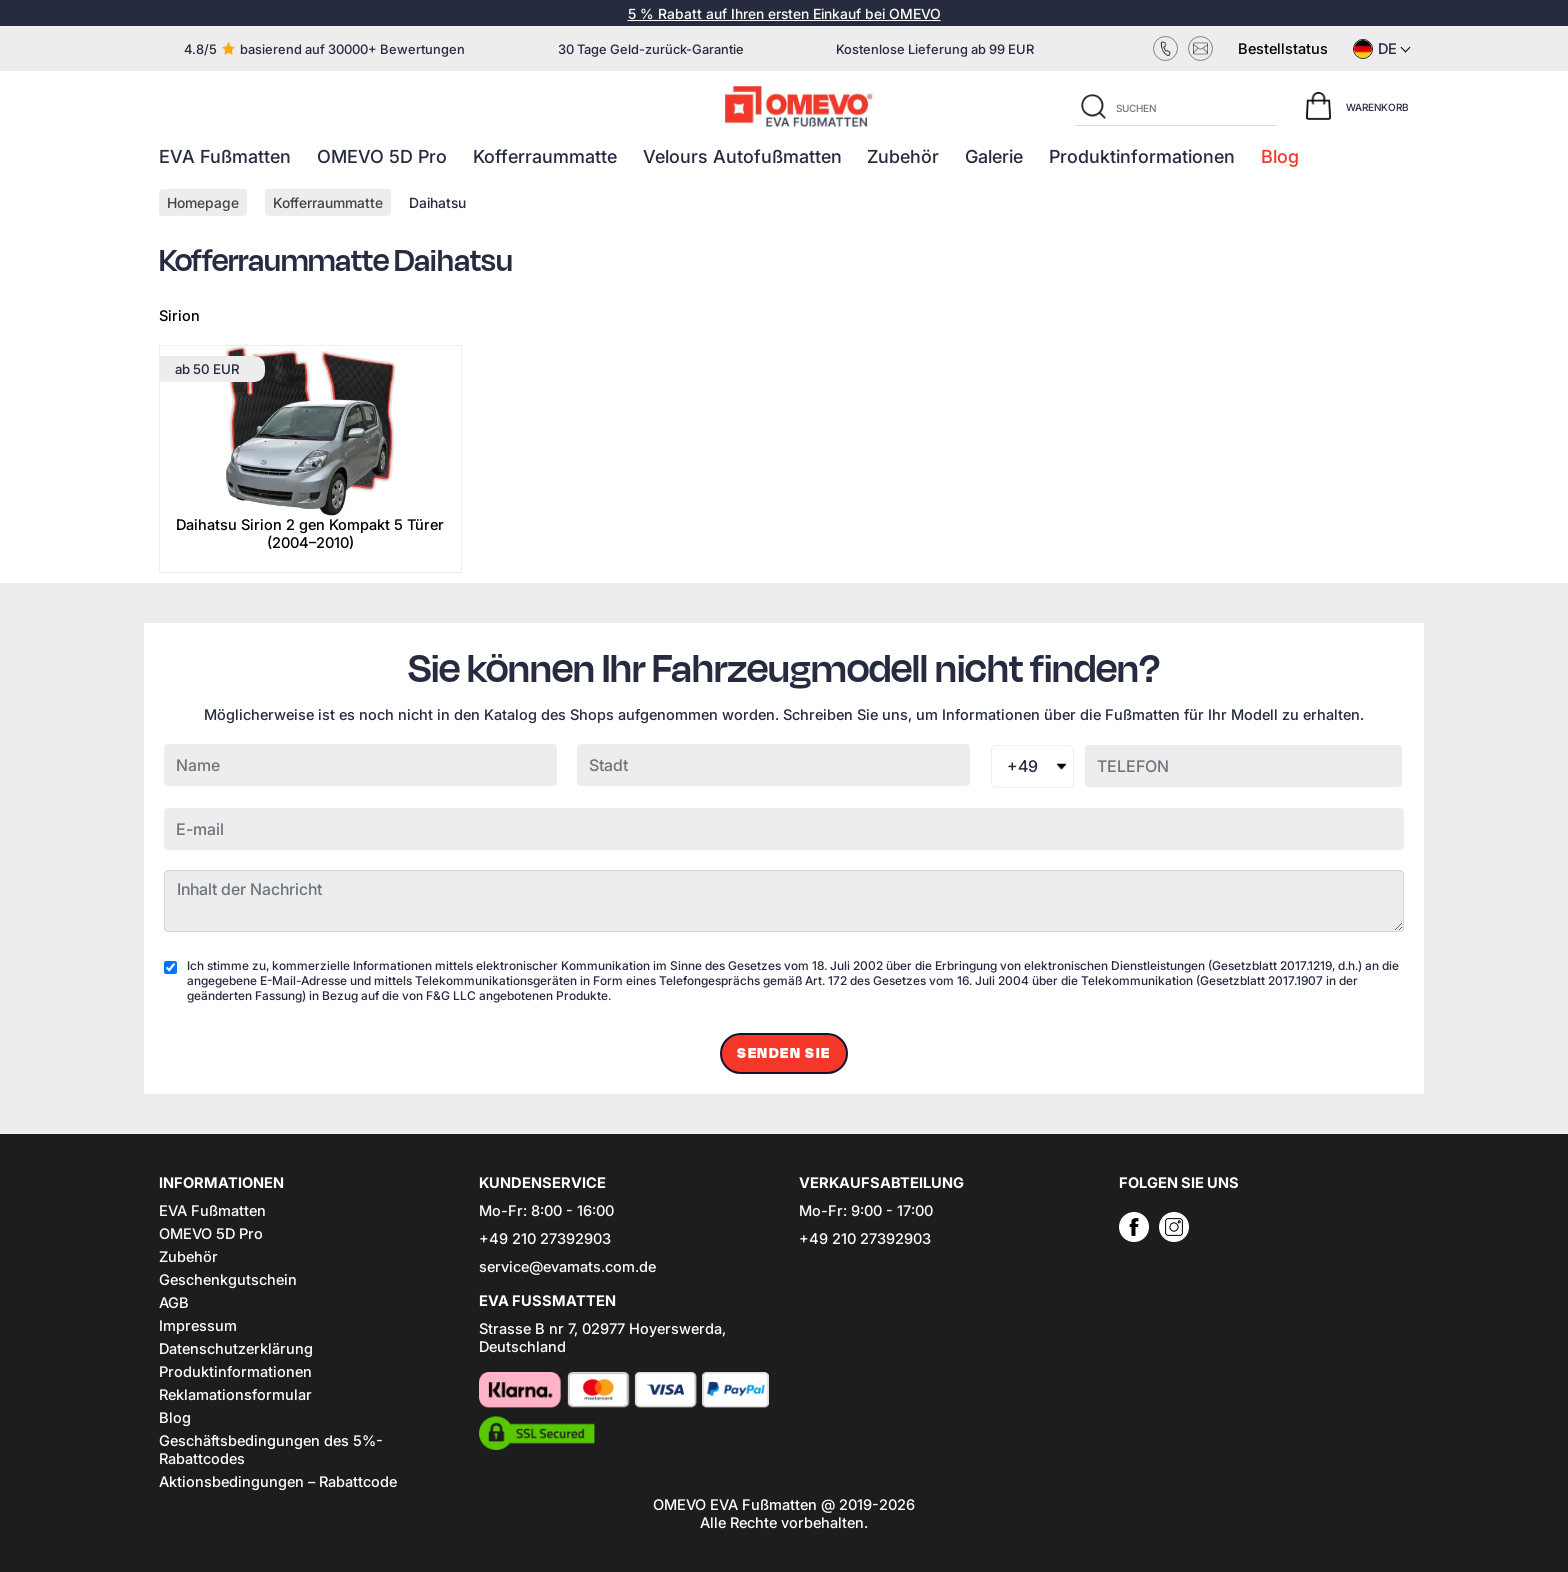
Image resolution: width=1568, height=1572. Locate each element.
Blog (1280, 156)
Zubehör (903, 156)
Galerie (994, 156)
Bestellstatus (1283, 49)
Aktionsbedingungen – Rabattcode (278, 1482)
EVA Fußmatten (225, 156)
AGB (174, 1303)
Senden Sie (784, 1053)
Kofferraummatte (545, 156)
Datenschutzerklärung (236, 1349)
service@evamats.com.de (567, 1267)
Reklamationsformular (235, 1395)
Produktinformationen (1142, 156)
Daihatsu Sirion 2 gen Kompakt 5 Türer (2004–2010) (310, 534)
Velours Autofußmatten (742, 156)
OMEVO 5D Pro (382, 156)
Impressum (198, 1326)
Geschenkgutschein (228, 1280)
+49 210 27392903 (545, 1239)
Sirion (179, 316)
